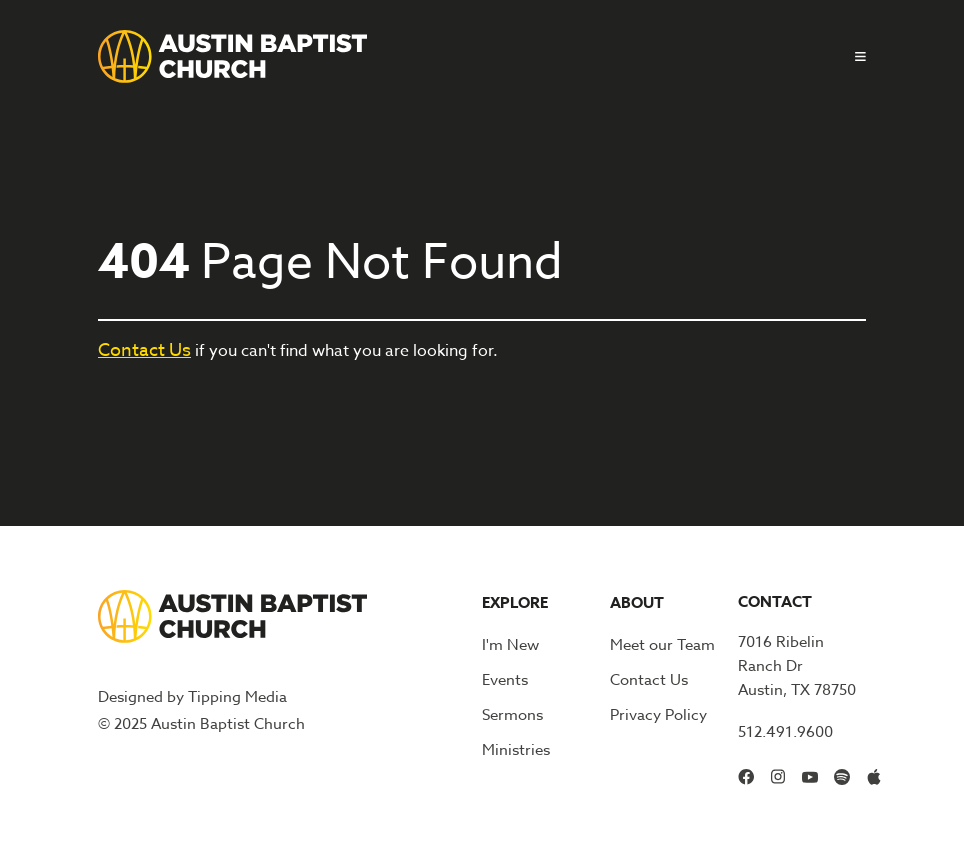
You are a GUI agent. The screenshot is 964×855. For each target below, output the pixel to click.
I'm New (510, 645)
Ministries (516, 750)
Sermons (512, 715)
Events (505, 680)
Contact (775, 601)
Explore (515, 602)
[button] (852, 56)
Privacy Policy (658, 715)
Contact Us (144, 350)
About (637, 602)
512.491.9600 (785, 732)
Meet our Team (662, 645)
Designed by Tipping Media (192, 697)
